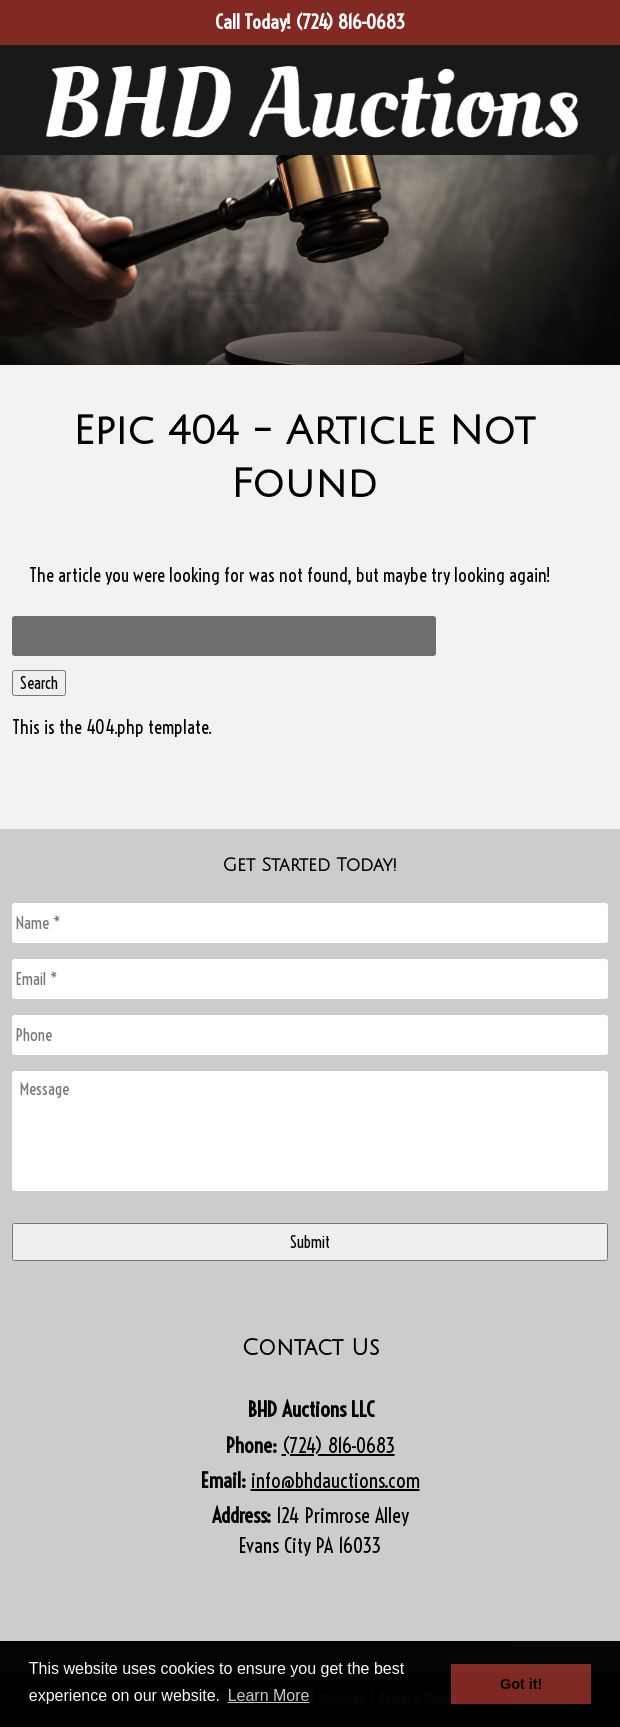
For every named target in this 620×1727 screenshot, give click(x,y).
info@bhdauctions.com (335, 1480)
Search (39, 683)
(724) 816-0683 (338, 1445)
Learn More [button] (269, 1695)
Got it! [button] (521, 1684)
